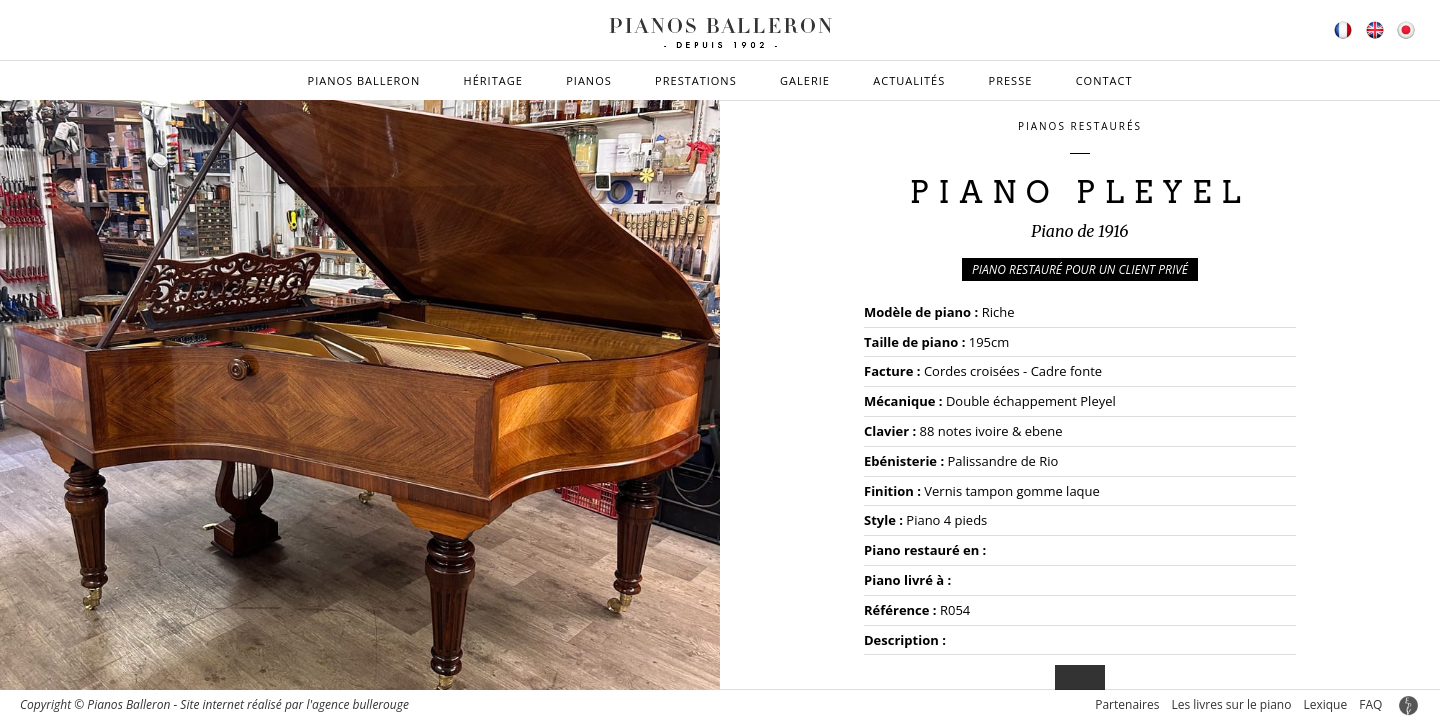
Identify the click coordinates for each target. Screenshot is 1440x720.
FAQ (1370, 704)
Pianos (589, 80)
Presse (1011, 80)
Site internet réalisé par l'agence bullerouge (294, 704)
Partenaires (1127, 704)
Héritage (493, 80)
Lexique (1325, 704)
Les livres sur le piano (1231, 704)
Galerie (805, 80)
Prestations (696, 80)
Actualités (909, 80)
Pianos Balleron (364, 80)
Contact (1104, 80)
